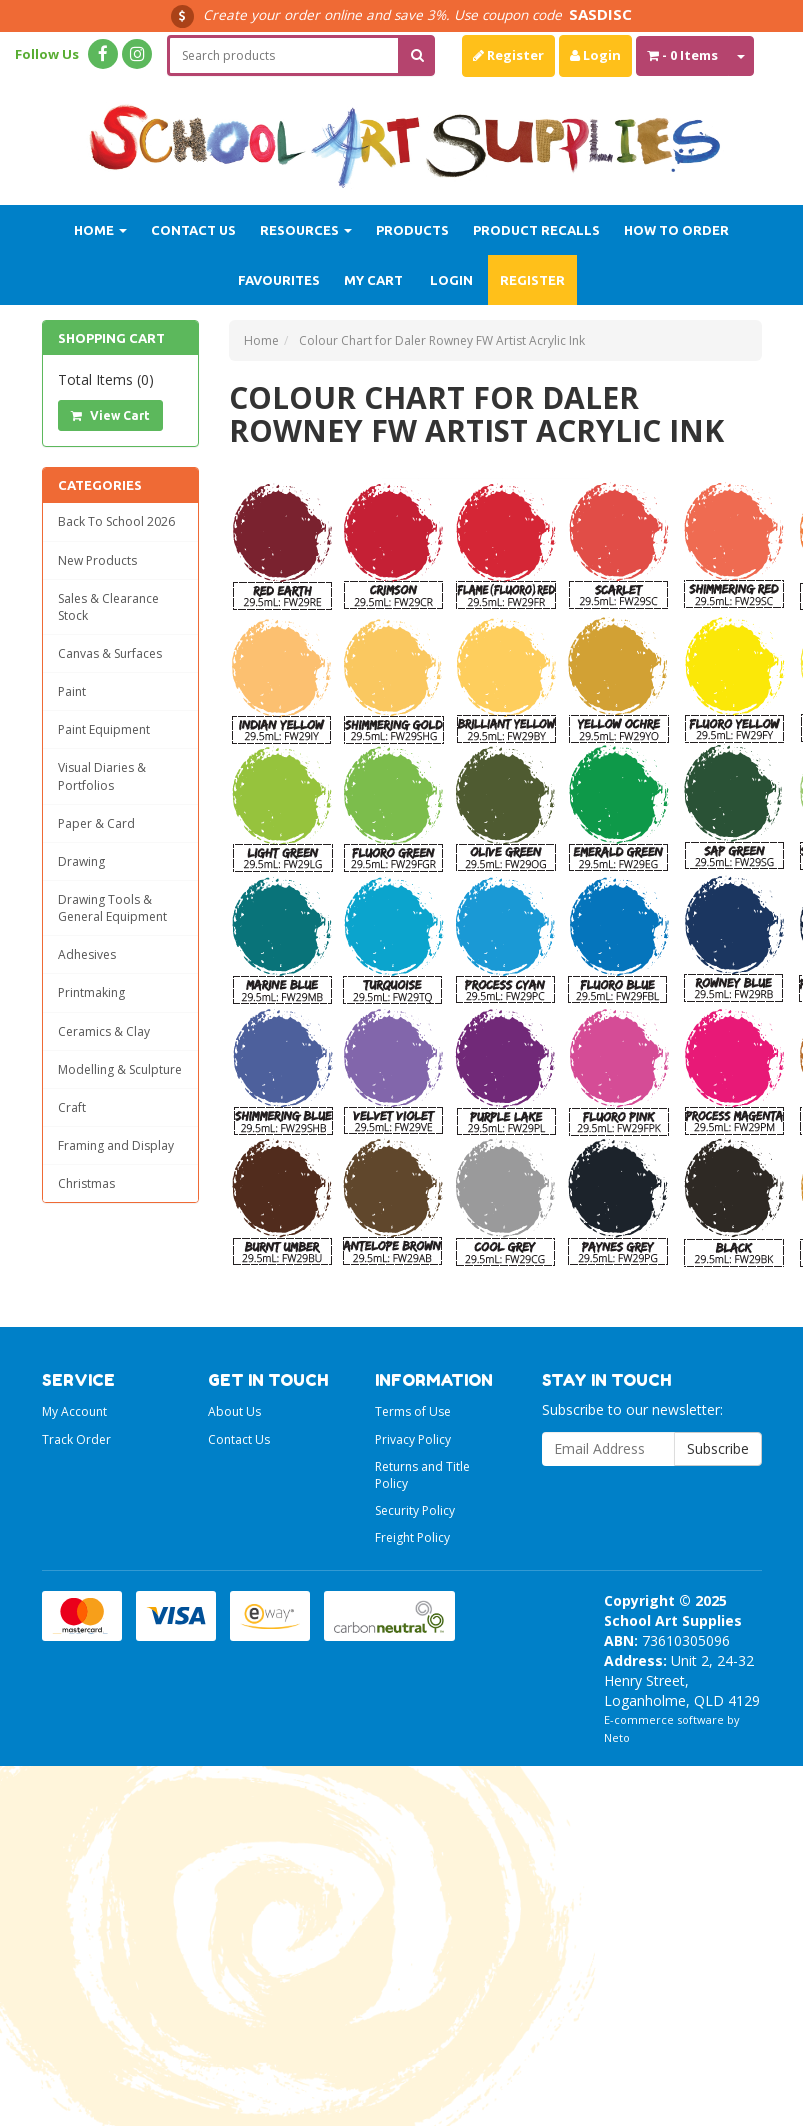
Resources (306, 230)
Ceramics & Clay (104, 1031)
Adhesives (87, 954)
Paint (72, 691)
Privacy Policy (413, 1439)
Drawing (81, 861)
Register (508, 55)
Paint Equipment (104, 729)
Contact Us (193, 230)
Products (412, 230)
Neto (617, 1737)
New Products (97, 560)
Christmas (86, 1183)
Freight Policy (412, 1537)
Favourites (279, 280)
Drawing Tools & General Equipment (112, 908)
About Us (234, 1411)
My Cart (373, 280)
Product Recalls (536, 230)
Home (100, 230)
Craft (72, 1107)
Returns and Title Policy (422, 1475)
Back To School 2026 (116, 521)
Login (595, 55)
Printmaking (91, 992)
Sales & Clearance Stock (108, 607)
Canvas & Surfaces (110, 653)
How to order (676, 230)
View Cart (110, 415)
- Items (682, 55)
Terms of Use (413, 1411)
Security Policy (415, 1510)
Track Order (76, 1439)
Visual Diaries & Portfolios (102, 776)
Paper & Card (96, 823)
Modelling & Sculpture (120, 1069)
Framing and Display (116, 1145)
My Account (74, 1411)
